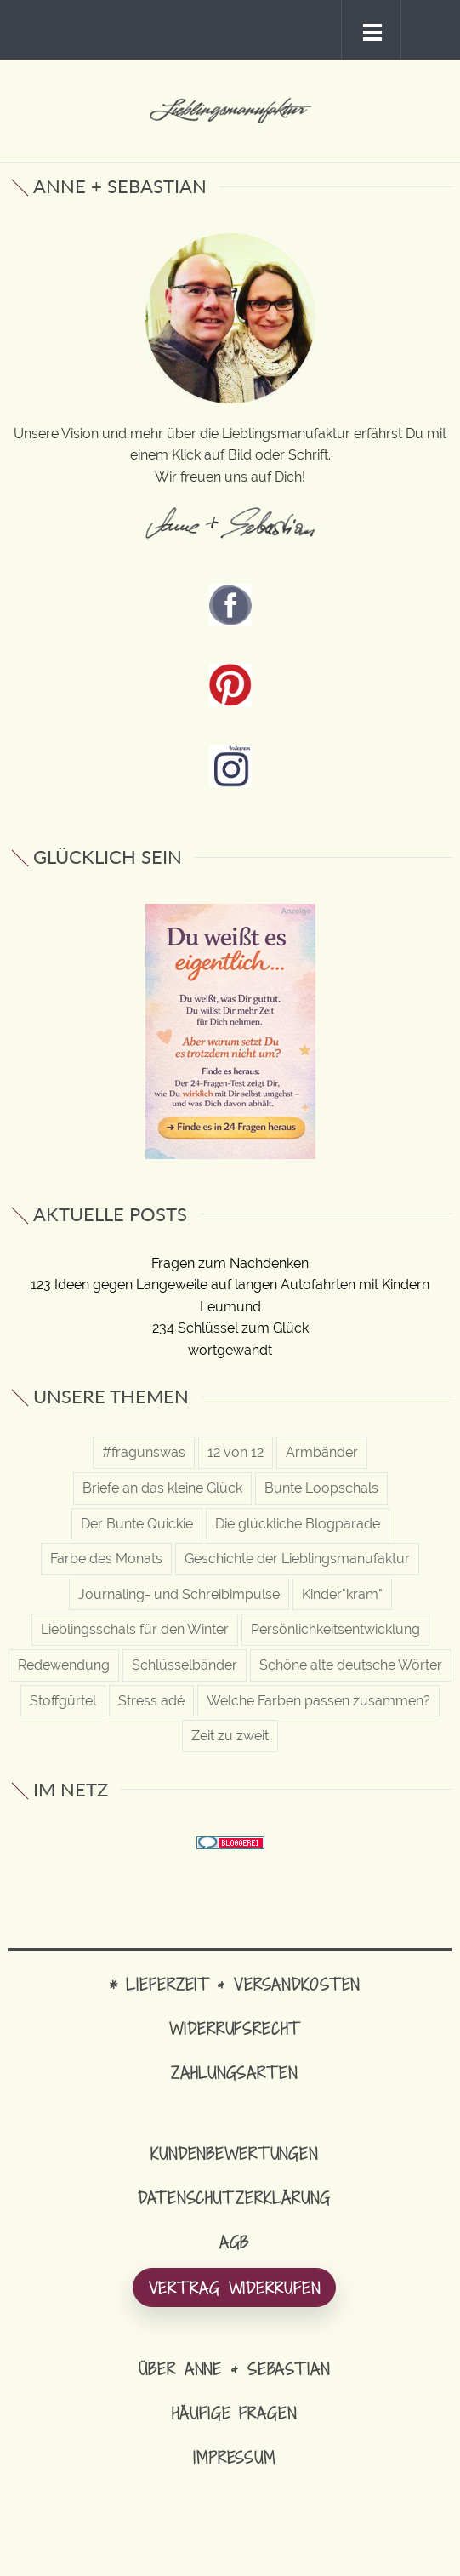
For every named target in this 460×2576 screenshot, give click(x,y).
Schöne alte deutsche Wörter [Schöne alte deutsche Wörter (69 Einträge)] (350, 1665)
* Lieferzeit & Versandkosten (235, 1984)
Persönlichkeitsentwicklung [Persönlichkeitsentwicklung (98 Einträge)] (335, 1629)
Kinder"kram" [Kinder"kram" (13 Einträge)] (342, 1594)
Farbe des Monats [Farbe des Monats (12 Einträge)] (106, 1559)
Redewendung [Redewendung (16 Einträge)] (64, 1665)
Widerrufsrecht (233, 2028)
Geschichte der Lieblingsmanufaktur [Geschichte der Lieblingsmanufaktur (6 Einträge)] (297, 1559)
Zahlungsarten (234, 2072)
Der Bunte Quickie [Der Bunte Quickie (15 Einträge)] (137, 1524)
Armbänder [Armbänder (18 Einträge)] (322, 1452)
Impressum (234, 2457)
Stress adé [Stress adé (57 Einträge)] (151, 1701)
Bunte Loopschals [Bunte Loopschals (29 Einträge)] (321, 1488)
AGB (234, 2241)
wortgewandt (230, 1350)
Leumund (230, 1307)
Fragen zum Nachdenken (230, 1263)
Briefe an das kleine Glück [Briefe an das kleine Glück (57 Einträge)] (162, 1488)
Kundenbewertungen (234, 2153)
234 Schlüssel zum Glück (230, 1328)
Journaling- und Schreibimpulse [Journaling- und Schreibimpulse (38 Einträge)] (179, 1594)
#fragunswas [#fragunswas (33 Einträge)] (143, 1452)
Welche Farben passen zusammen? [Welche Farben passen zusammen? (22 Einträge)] (318, 1701)
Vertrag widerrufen (235, 2287)
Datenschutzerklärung (234, 2197)
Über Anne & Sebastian (234, 2368)
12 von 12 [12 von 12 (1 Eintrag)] (235, 1452)
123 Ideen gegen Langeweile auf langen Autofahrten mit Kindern (230, 1285)
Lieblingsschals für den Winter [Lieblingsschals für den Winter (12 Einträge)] (135, 1629)
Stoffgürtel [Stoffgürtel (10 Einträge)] (63, 1701)
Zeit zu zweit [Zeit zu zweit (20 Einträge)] (230, 1736)
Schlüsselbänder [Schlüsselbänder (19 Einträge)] (184, 1665)
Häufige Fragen (234, 2413)
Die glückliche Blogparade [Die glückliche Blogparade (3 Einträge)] (297, 1524)
